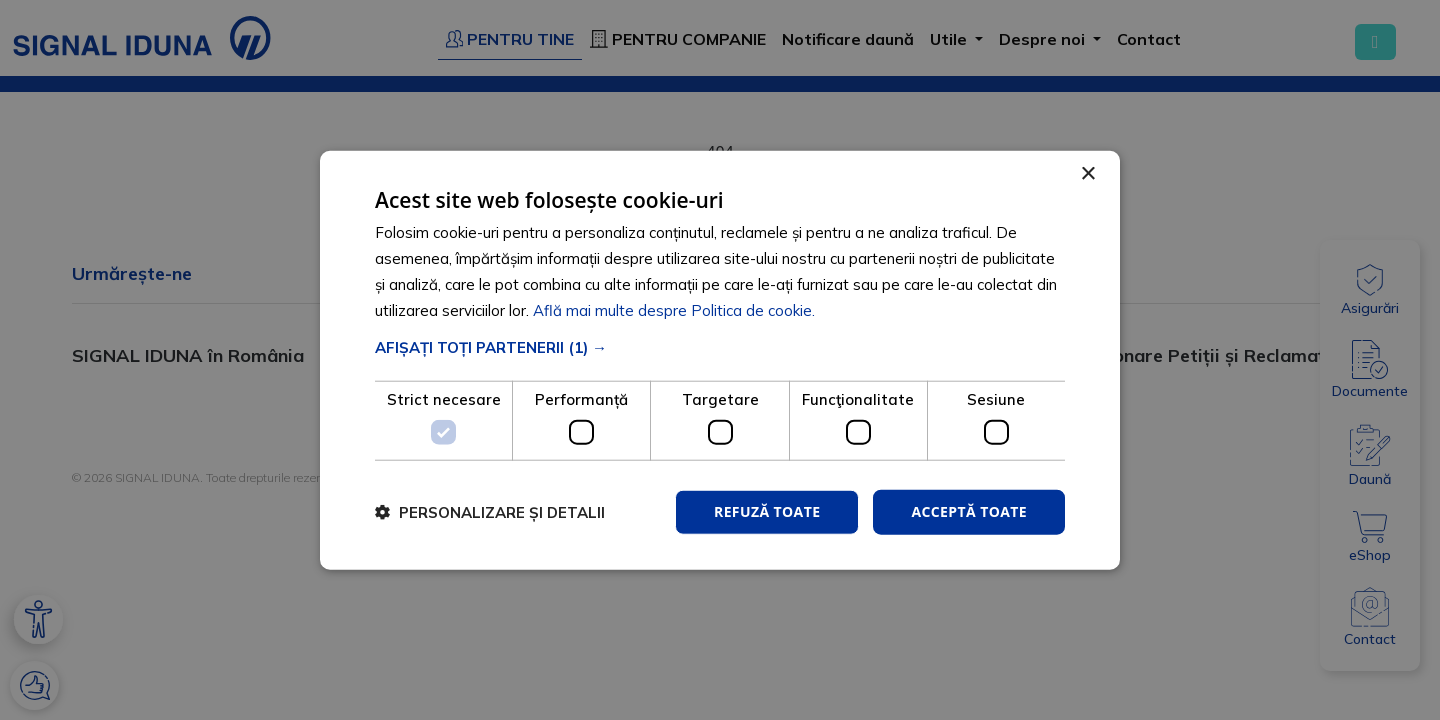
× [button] (1087, 174)
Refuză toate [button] (767, 511)
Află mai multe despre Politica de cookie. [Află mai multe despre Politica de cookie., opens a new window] (674, 309)
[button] (720, 347)
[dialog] (720, 360)
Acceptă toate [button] (969, 511)
